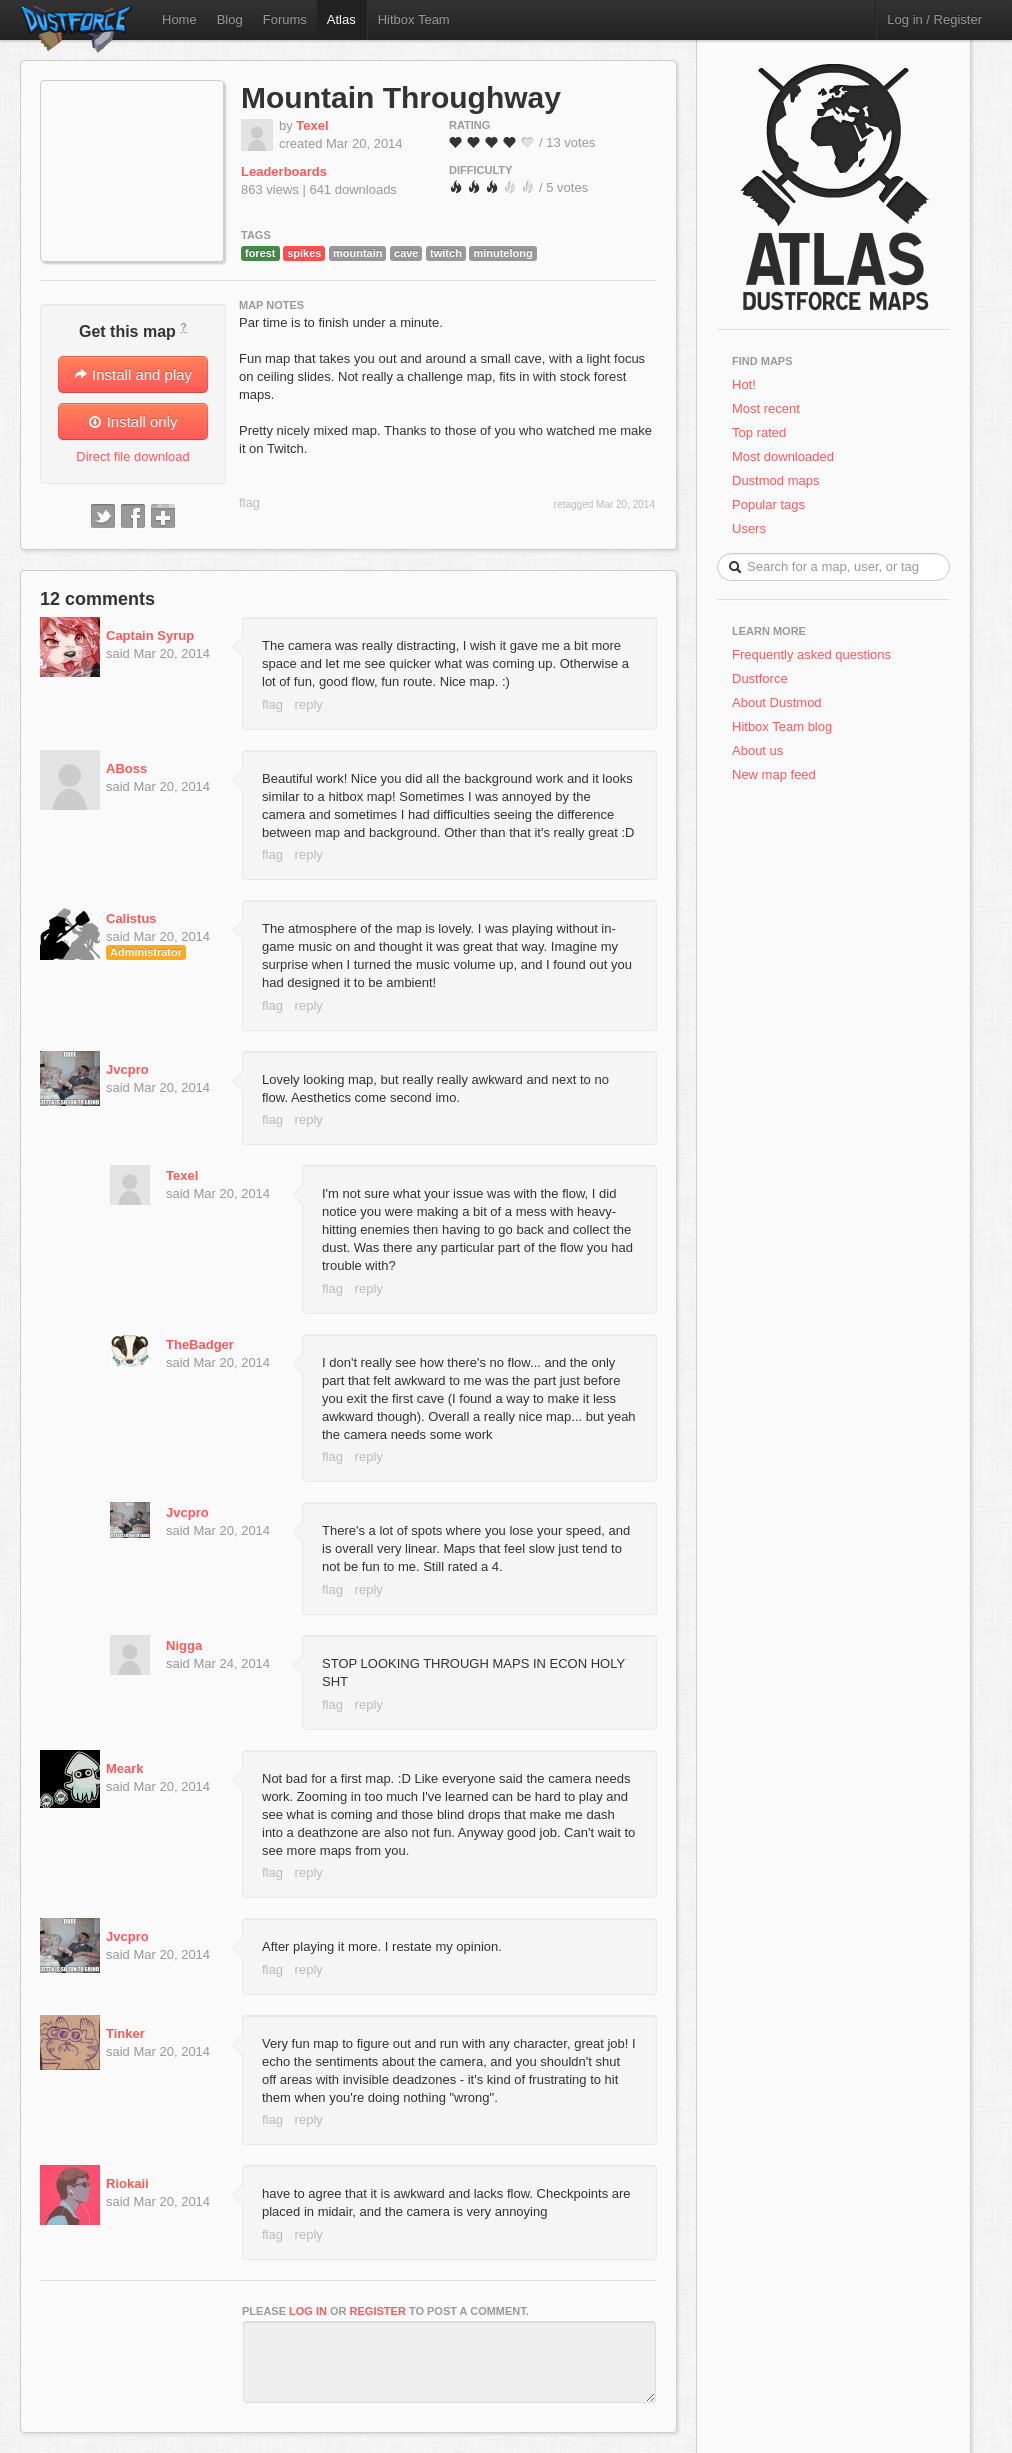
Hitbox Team (414, 19)
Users (749, 528)
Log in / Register (934, 19)
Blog (230, 19)
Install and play (133, 374)
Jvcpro (127, 1069)
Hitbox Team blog (782, 726)
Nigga (184, 1645)
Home (179, 19)
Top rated (759, 432)
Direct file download (132, 456)
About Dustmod (777, 702)
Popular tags (768, 504)
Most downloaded (783, 456)
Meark (125, 1768)
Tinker (125, 2033)
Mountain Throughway (401, 97)
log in (308, 2311)
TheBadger (200, 1344)
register (378, 2311)
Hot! (744, 384)
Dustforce (760, 678)
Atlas (341, 19)
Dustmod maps (775, 480)
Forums (285, 19)
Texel (312, 125)
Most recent (766, 408)
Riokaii (127, 2183)
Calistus (131, 918)
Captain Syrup (150, 635)
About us (757, 750)
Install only (132, 421)
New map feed (777, 774)
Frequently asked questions (811, 654)
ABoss (126, 768)
